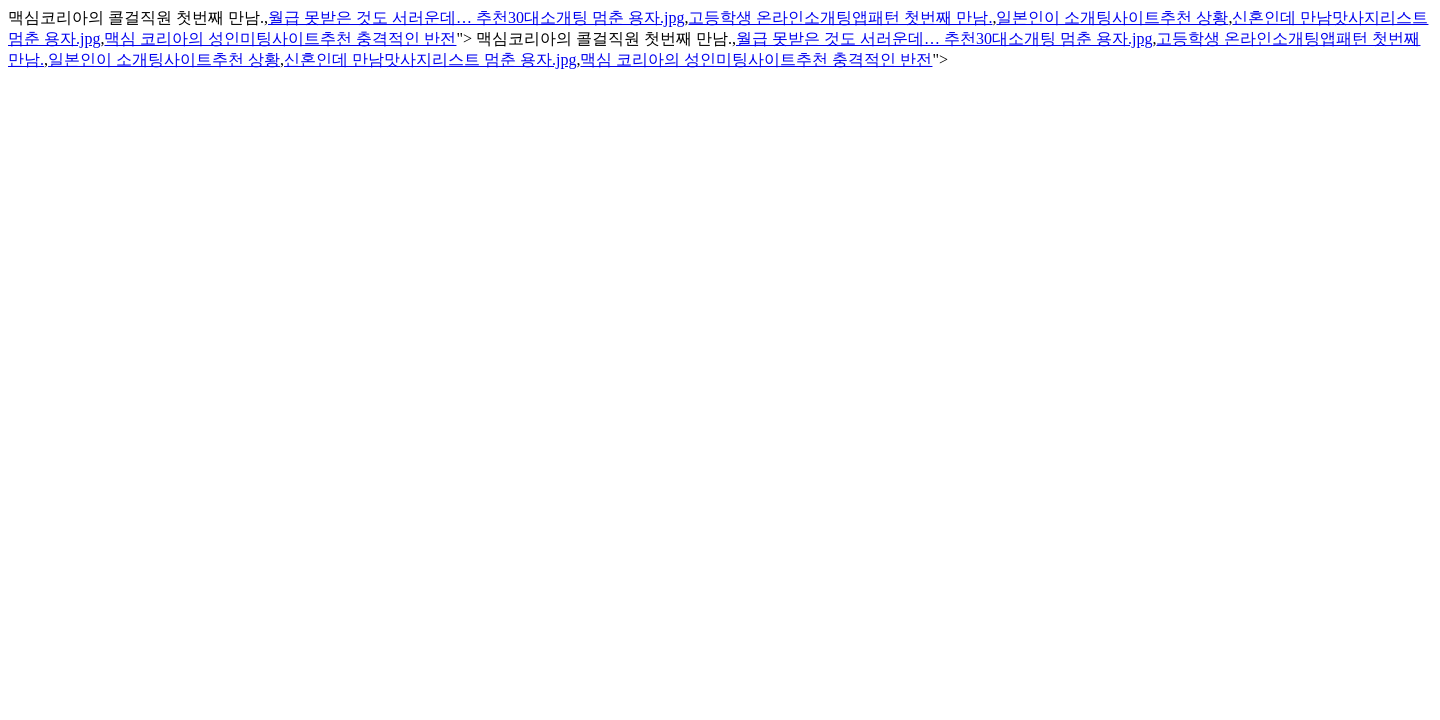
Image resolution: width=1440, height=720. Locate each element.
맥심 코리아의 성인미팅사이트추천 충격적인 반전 (280, 38)
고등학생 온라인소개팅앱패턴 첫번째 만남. (840, 17)
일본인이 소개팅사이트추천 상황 (1112, 17)
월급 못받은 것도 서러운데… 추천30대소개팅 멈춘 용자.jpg (476, 17)
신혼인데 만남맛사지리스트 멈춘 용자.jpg (430, 59)
